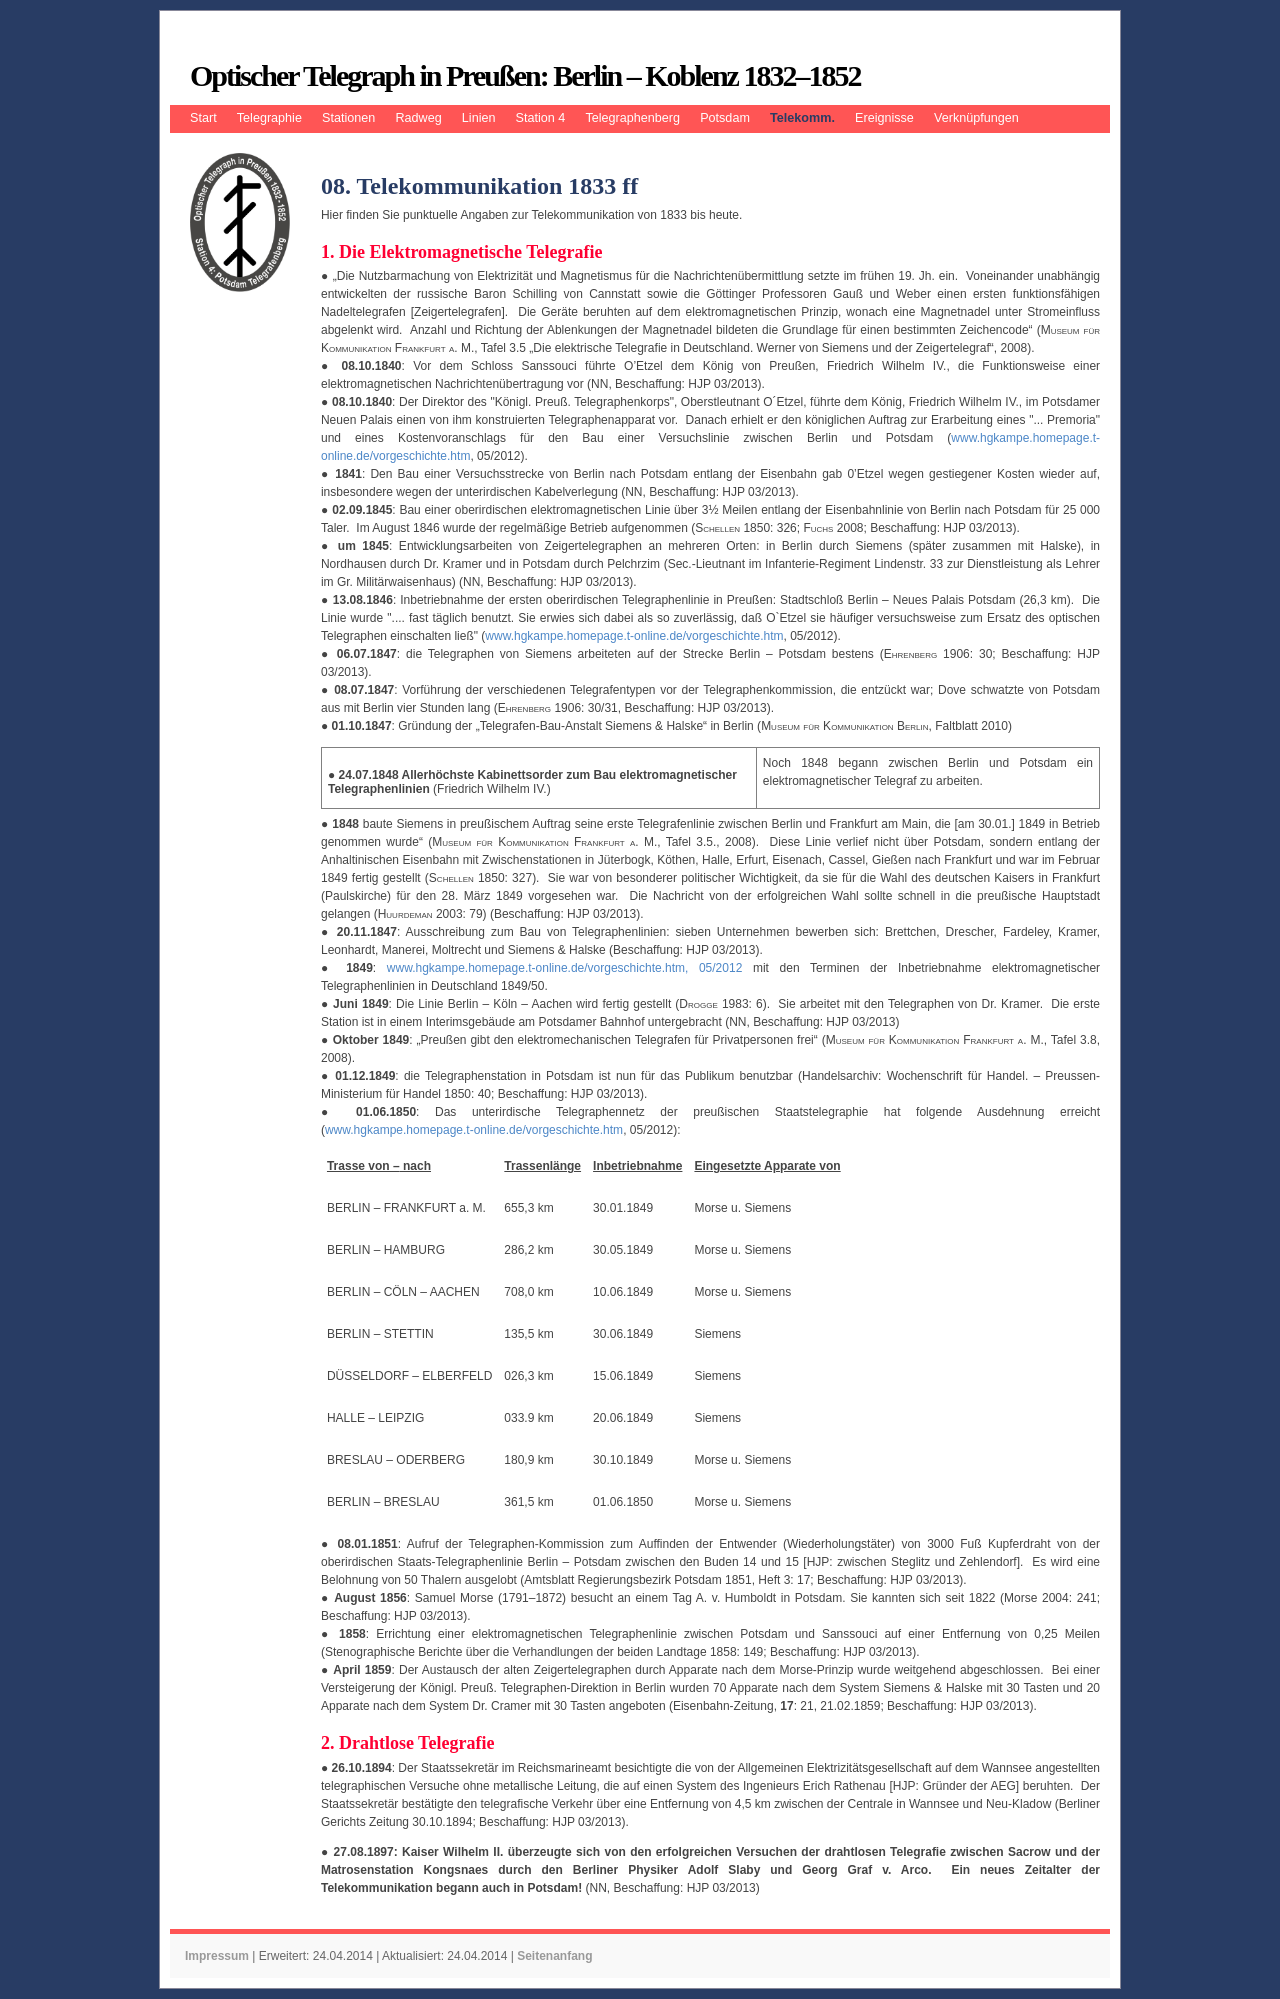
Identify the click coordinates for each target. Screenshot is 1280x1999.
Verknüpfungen (976, 118)
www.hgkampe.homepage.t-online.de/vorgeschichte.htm (634, 636)
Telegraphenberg (632, 118)
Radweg (418, 118)
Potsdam (725, 118)
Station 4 (541, 118)
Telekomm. (802, 118)
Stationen (348, 118)
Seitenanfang (554, 1956)
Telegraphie (269, 118)
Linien (479, 118)
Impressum (217, 1956)
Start (203, 118)
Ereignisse (884, 118)
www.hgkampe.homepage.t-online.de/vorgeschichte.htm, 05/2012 (565, 968)
